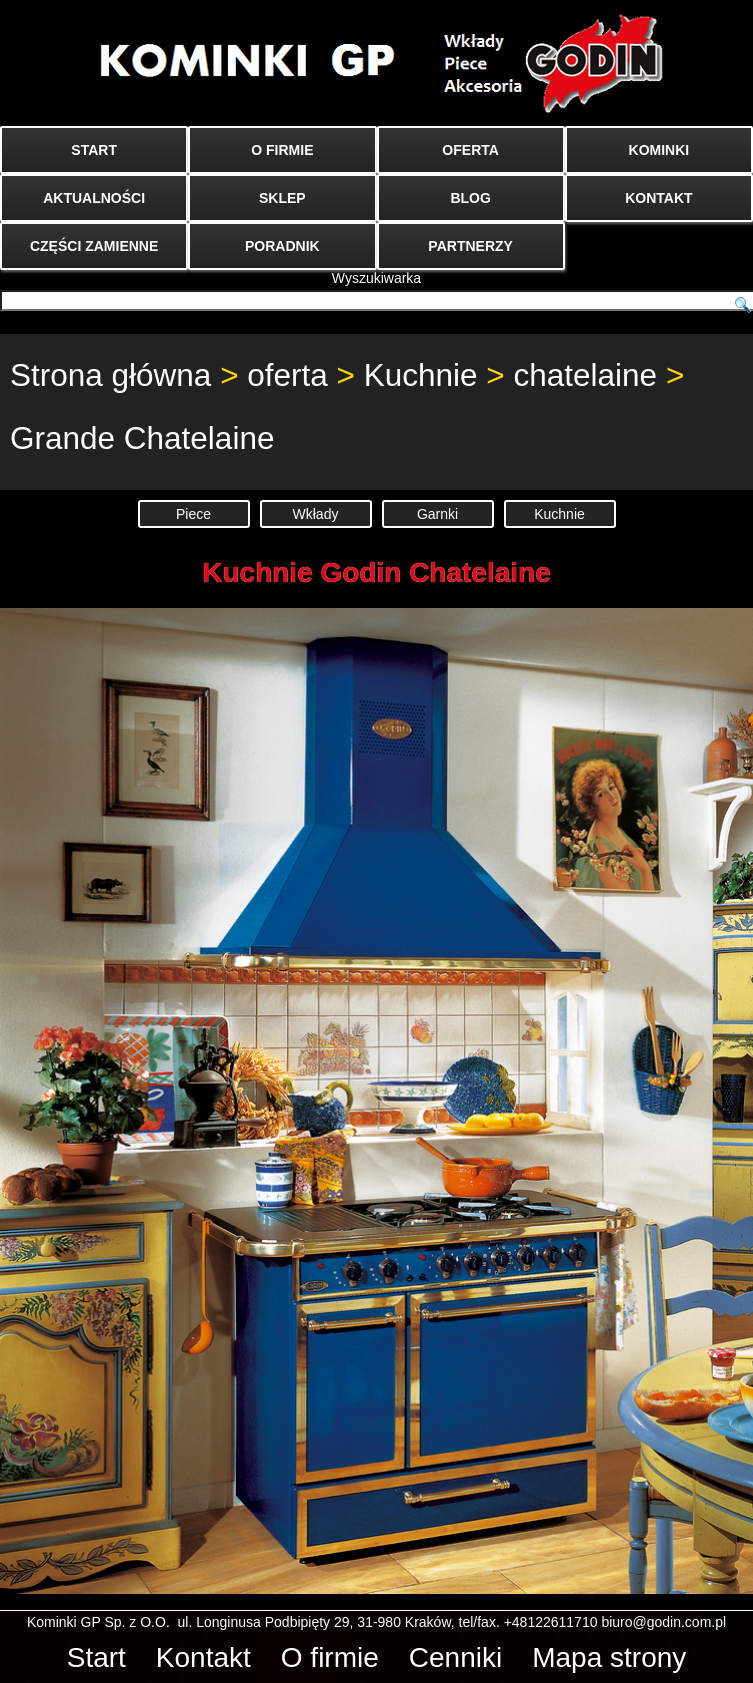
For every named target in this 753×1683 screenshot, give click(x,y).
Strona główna (110, 375)
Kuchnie (421, 375)
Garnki (437, 514)
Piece (193, 514)
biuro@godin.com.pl (663, 1622)
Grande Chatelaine (142, 438)
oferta (287, 375)
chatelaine (586, 375)
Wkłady (316, 514)
